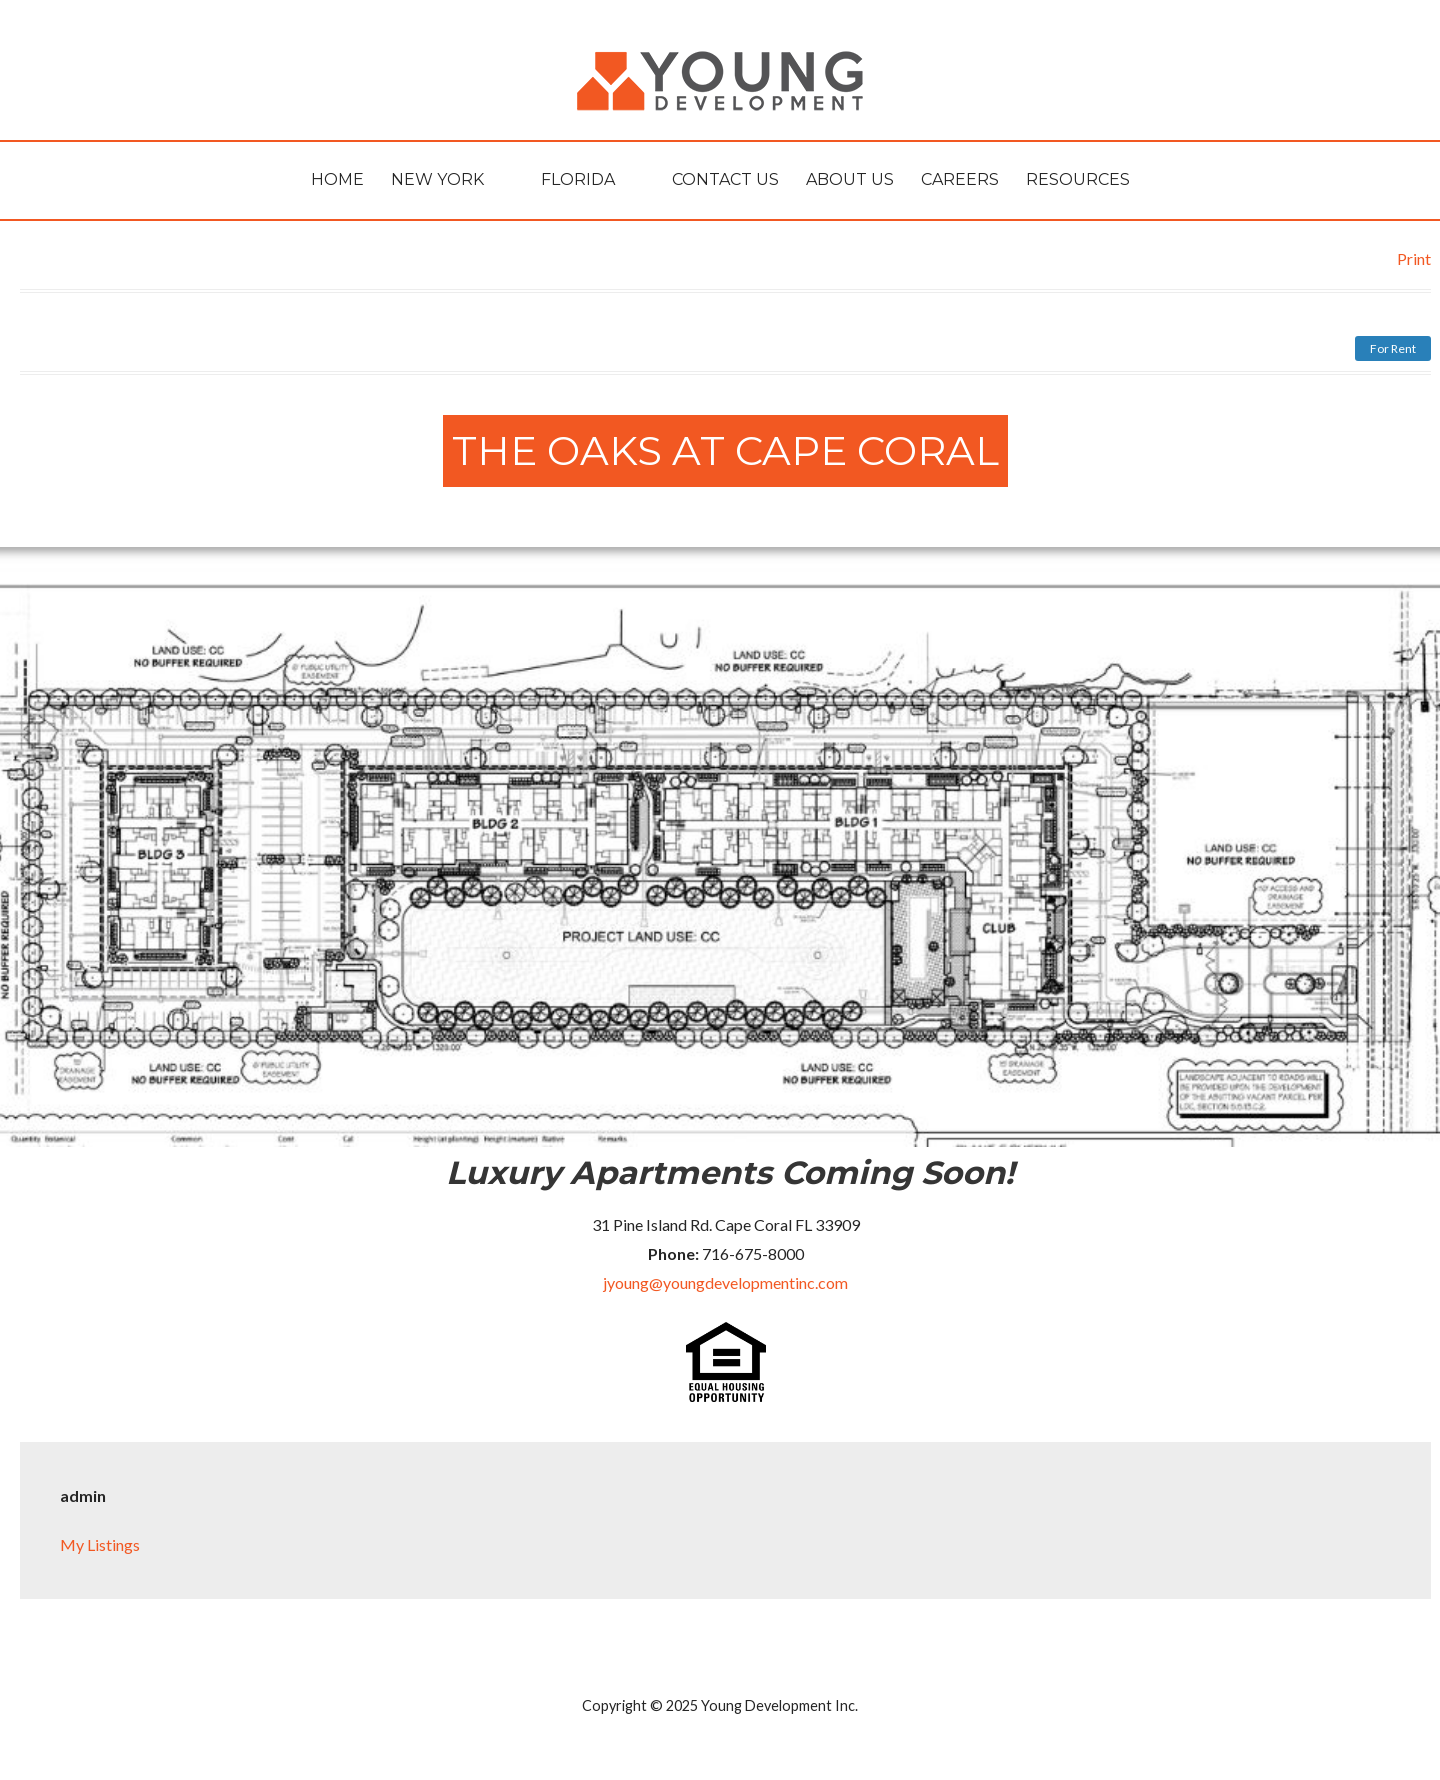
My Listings (100, 1544)
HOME (337, 179)
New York (437, 179)
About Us (850, 179)
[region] (720, 847)
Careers (960, 179)
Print (1414, 258)
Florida (578, 179)
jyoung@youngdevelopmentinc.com (725, 1282)
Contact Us (725, 179)
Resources (1078, 179)
